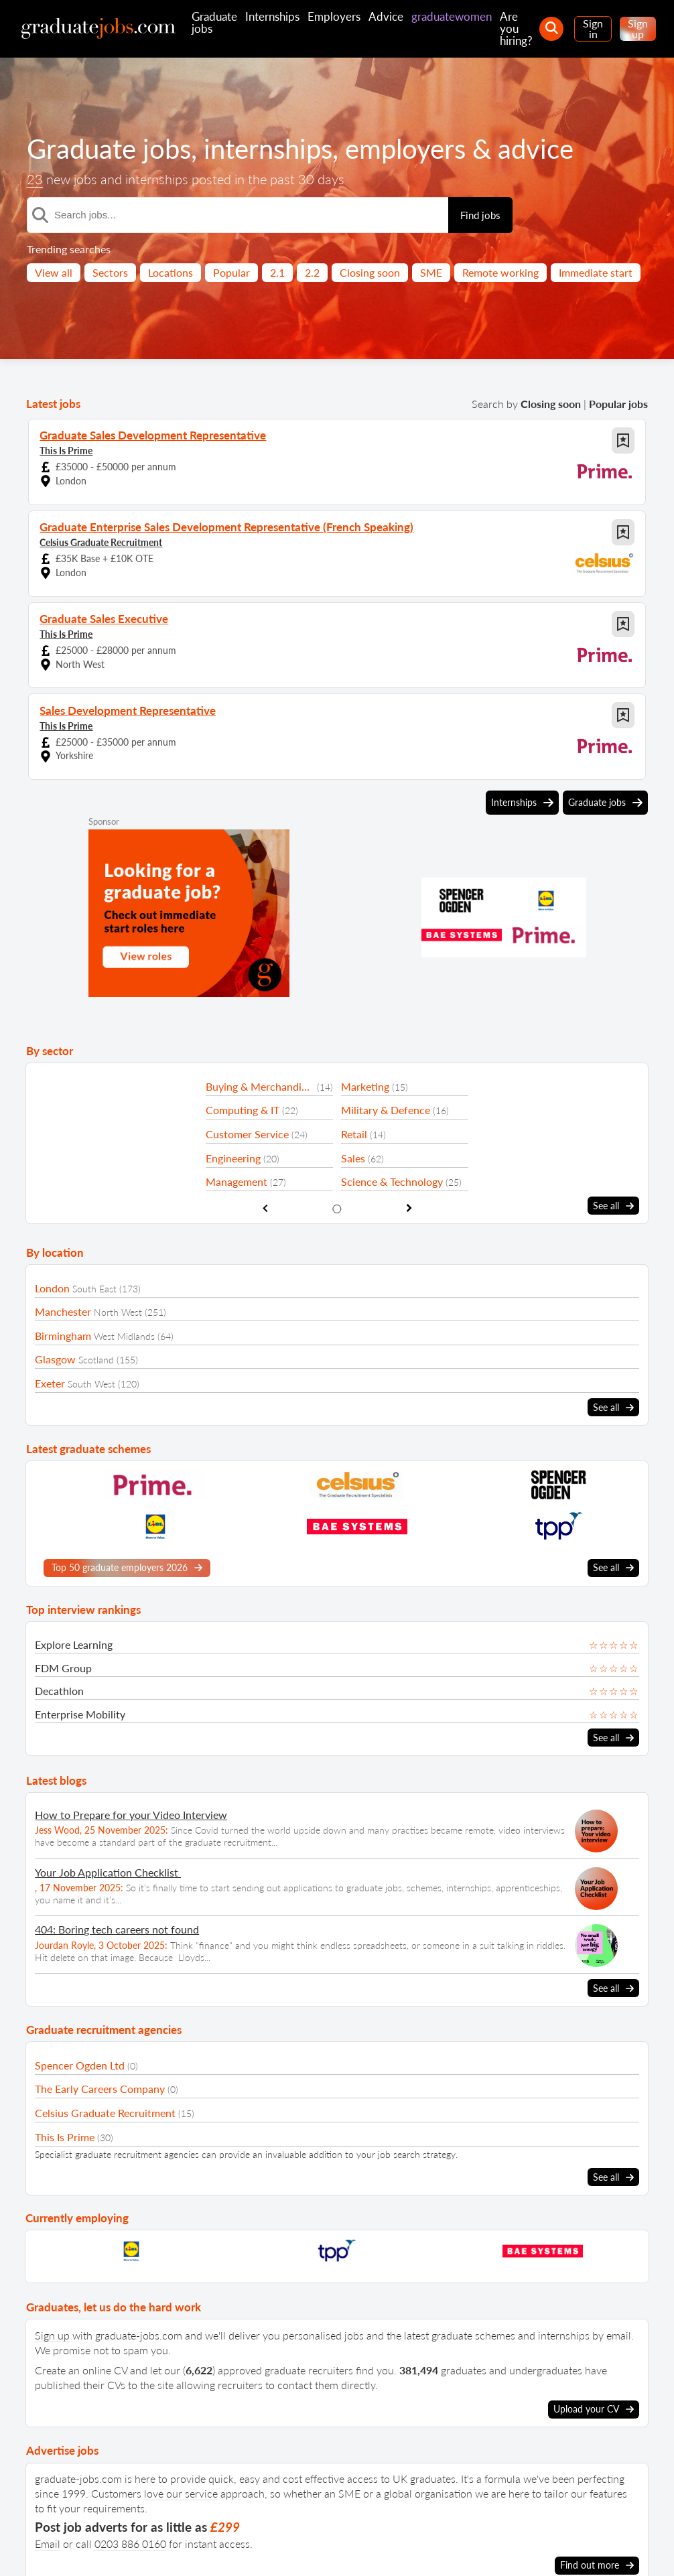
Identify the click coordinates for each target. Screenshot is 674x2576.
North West (118, 1312)
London (52, 1287)
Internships (272, 16)
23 (35, 179)
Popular (231, 272)
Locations (170, 272)
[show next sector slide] (409, 1208)
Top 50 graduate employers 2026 (127, 1567)
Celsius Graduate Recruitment (101, 542)
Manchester (63, 1311)
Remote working (500, 272)
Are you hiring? (516, 28)
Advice (385, 16)
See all (613, 1206)
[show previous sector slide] (265, 1208)
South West (91, 1383)
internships (268, 149)
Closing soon (370, 272)
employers (405, 149)
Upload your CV (593, 2408)
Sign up (638, 28)
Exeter (50, 1383)
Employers (334, 16)
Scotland (96, 1359)
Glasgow (55, 1359)
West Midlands (124, 1336)
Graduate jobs (214, 22)
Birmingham (63, 1335)
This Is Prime (66, 450)
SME (431, 272)
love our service (181, 2492)
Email (47, 2542)
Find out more (597, 2564)
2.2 (312, 272)
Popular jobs (618, 403)
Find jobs (480, 215)
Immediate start (595, 272)
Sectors (110, 272)
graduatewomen (451, 16)
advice (536, 149)
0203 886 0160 (130, 2542)
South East (94, 1288)
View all (53, 272)
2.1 (277, 272)
